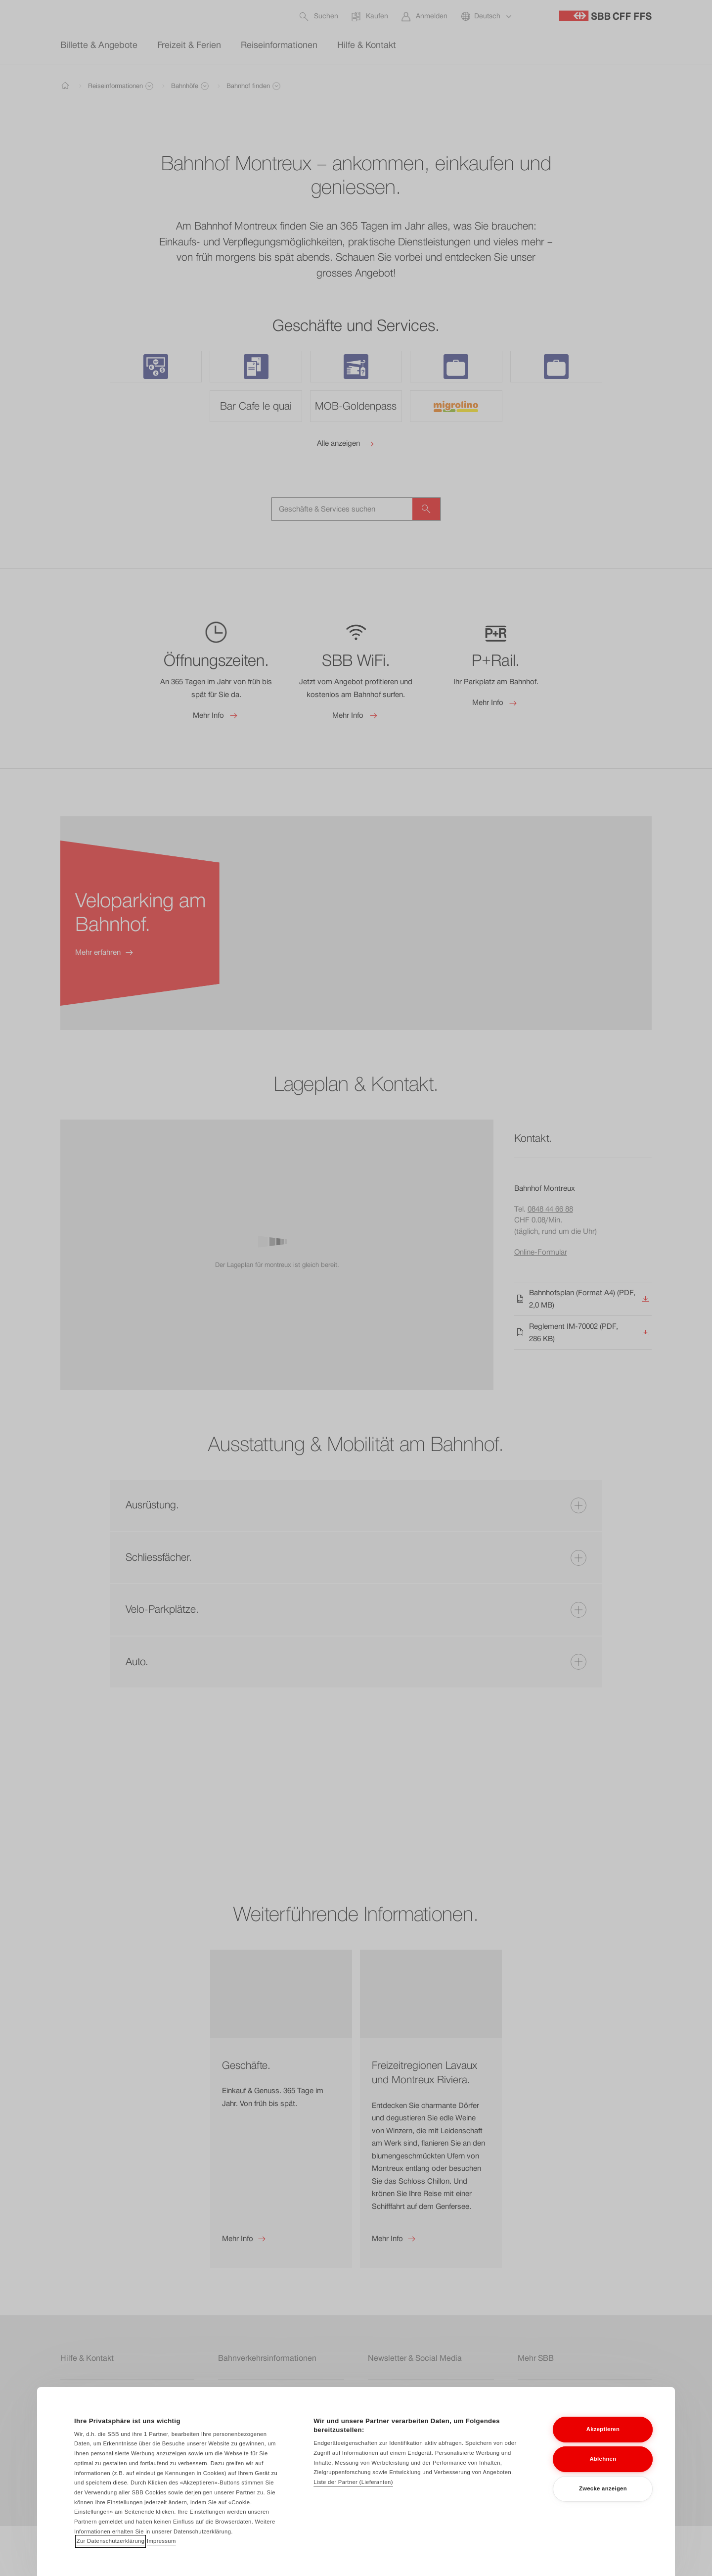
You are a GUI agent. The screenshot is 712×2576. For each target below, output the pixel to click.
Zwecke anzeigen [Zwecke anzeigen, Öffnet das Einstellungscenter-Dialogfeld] (603, 2492)
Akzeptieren (603, 2433)
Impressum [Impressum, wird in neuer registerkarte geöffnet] (161, 2544)
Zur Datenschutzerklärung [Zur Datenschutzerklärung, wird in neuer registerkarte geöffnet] (111, 2544)
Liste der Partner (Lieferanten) (353, 2485)
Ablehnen (602, 2463)
